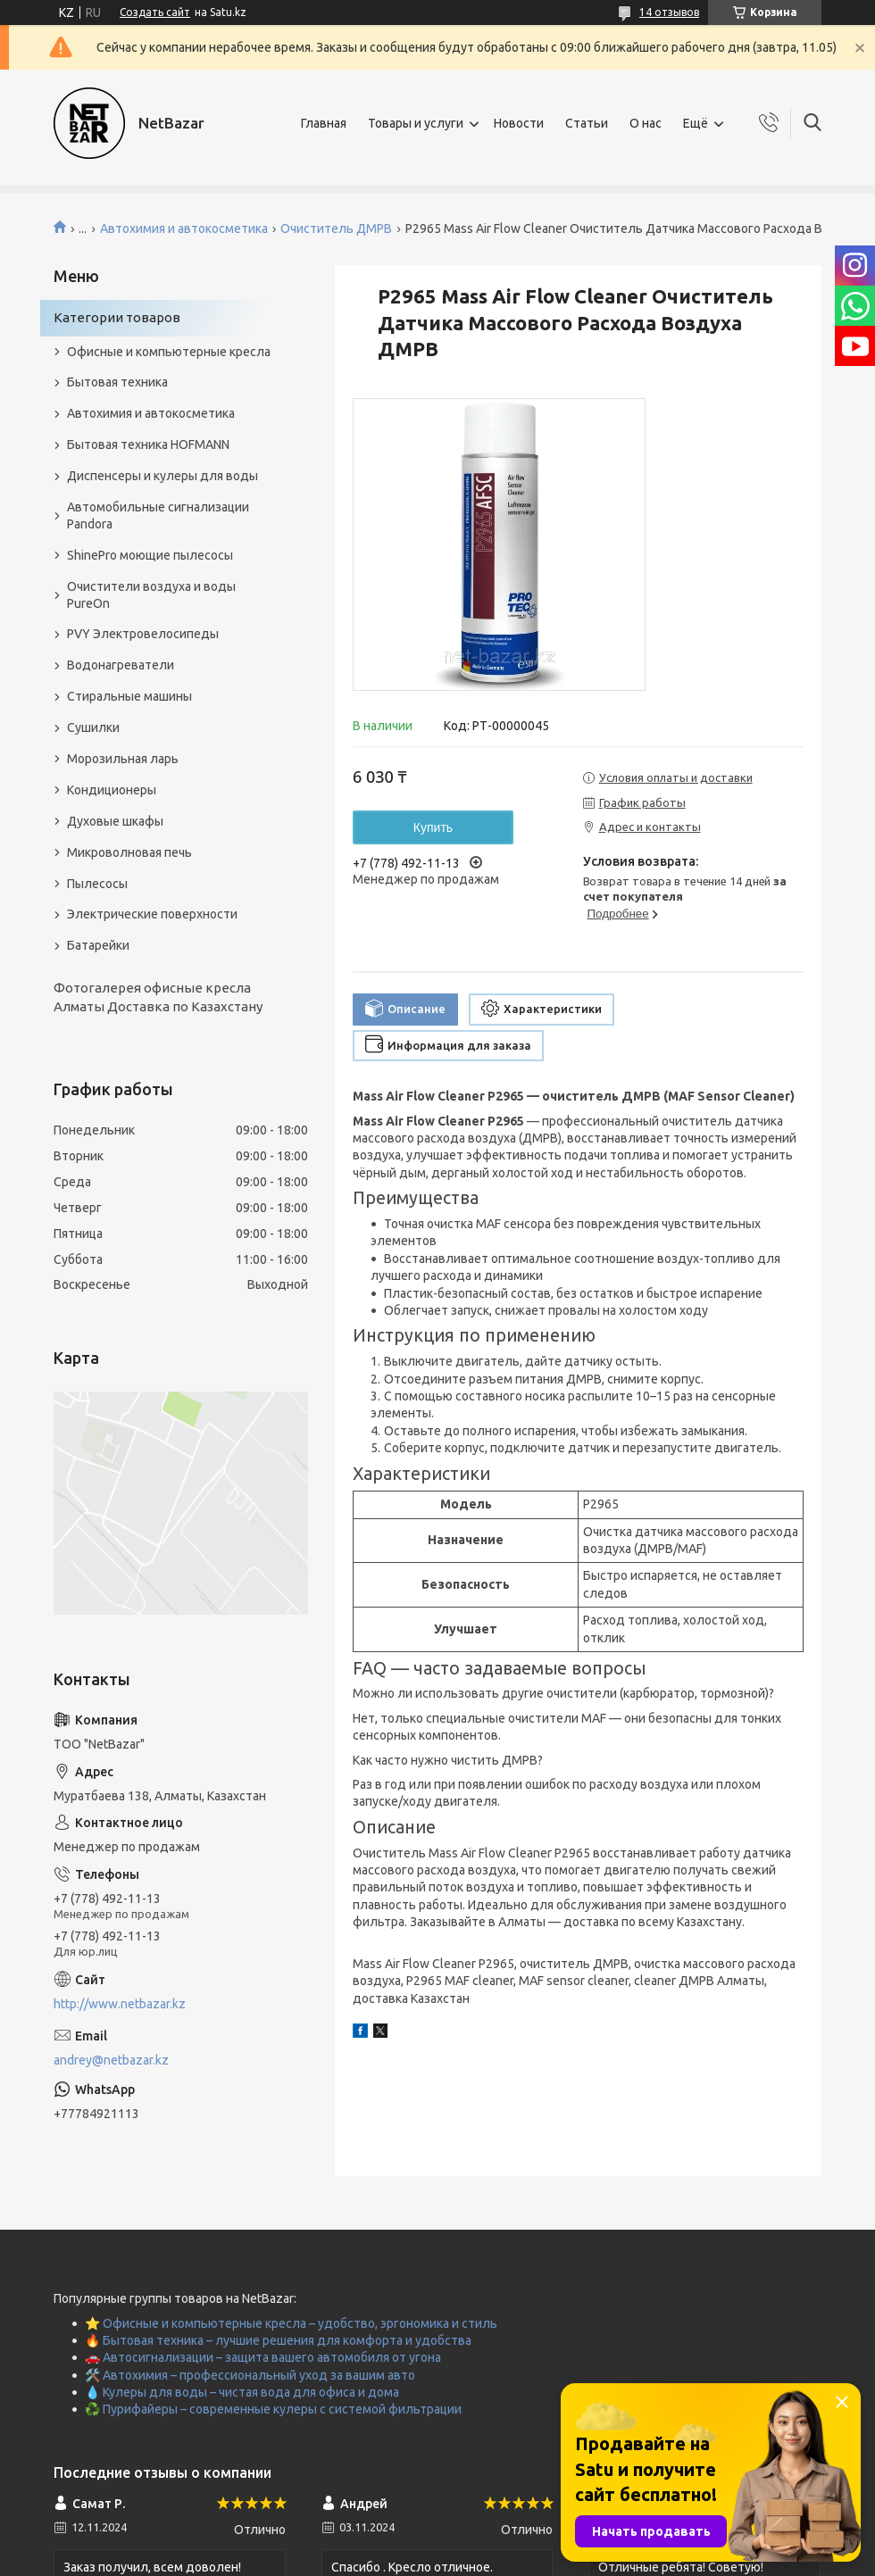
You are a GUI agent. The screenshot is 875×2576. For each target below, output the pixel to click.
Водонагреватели (120, 665)
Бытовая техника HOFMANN (148, 444)
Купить (433, 827)
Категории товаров (117, 317)
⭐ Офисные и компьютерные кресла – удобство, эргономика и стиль (291, 2323)
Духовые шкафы (115, 821)
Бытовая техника (117, 382)
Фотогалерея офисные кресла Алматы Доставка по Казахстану (158, 996)
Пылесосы (97, 884)
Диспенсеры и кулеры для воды (162, 476)
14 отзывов (669, 12)
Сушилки (93, 727)
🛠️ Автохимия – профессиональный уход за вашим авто (250, 2375)
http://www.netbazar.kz (120, 2004)
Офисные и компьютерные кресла (169, 352)
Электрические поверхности (152, 914)
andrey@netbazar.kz (111, 2060)
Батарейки (98, 945)
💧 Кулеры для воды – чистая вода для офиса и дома (242, 2392)
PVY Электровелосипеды (143, 634)
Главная (323, 123)
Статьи (586, 123)
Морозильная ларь (123, 759)
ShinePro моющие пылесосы (150, 555)
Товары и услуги (415, 123)
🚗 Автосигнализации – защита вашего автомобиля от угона (263, 2357)
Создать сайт (155, 12)
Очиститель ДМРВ (336, 228)
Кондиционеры (111, 790)
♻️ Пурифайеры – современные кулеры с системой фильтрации (273, 2409)
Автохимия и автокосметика (184, 228)
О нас (645, 123)
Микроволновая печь (129, 852)
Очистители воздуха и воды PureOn (151, 595)
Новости (519, 123)
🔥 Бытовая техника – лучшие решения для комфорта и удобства (278, 2340)
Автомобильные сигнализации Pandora (158, 515)
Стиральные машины (129, 696)
